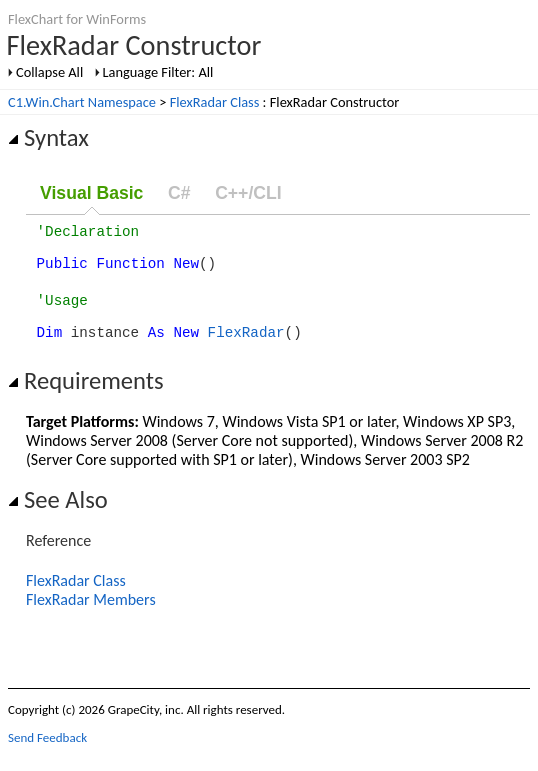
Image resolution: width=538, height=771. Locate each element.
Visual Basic (91, 193)
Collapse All (49, 72)
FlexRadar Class (215, 102)
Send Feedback (47, 755)
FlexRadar (246, 349)
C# (179, 193)
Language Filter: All (158, 72)
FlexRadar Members (91, 617)
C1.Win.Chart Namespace (82, 102)
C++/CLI (248, 193)
